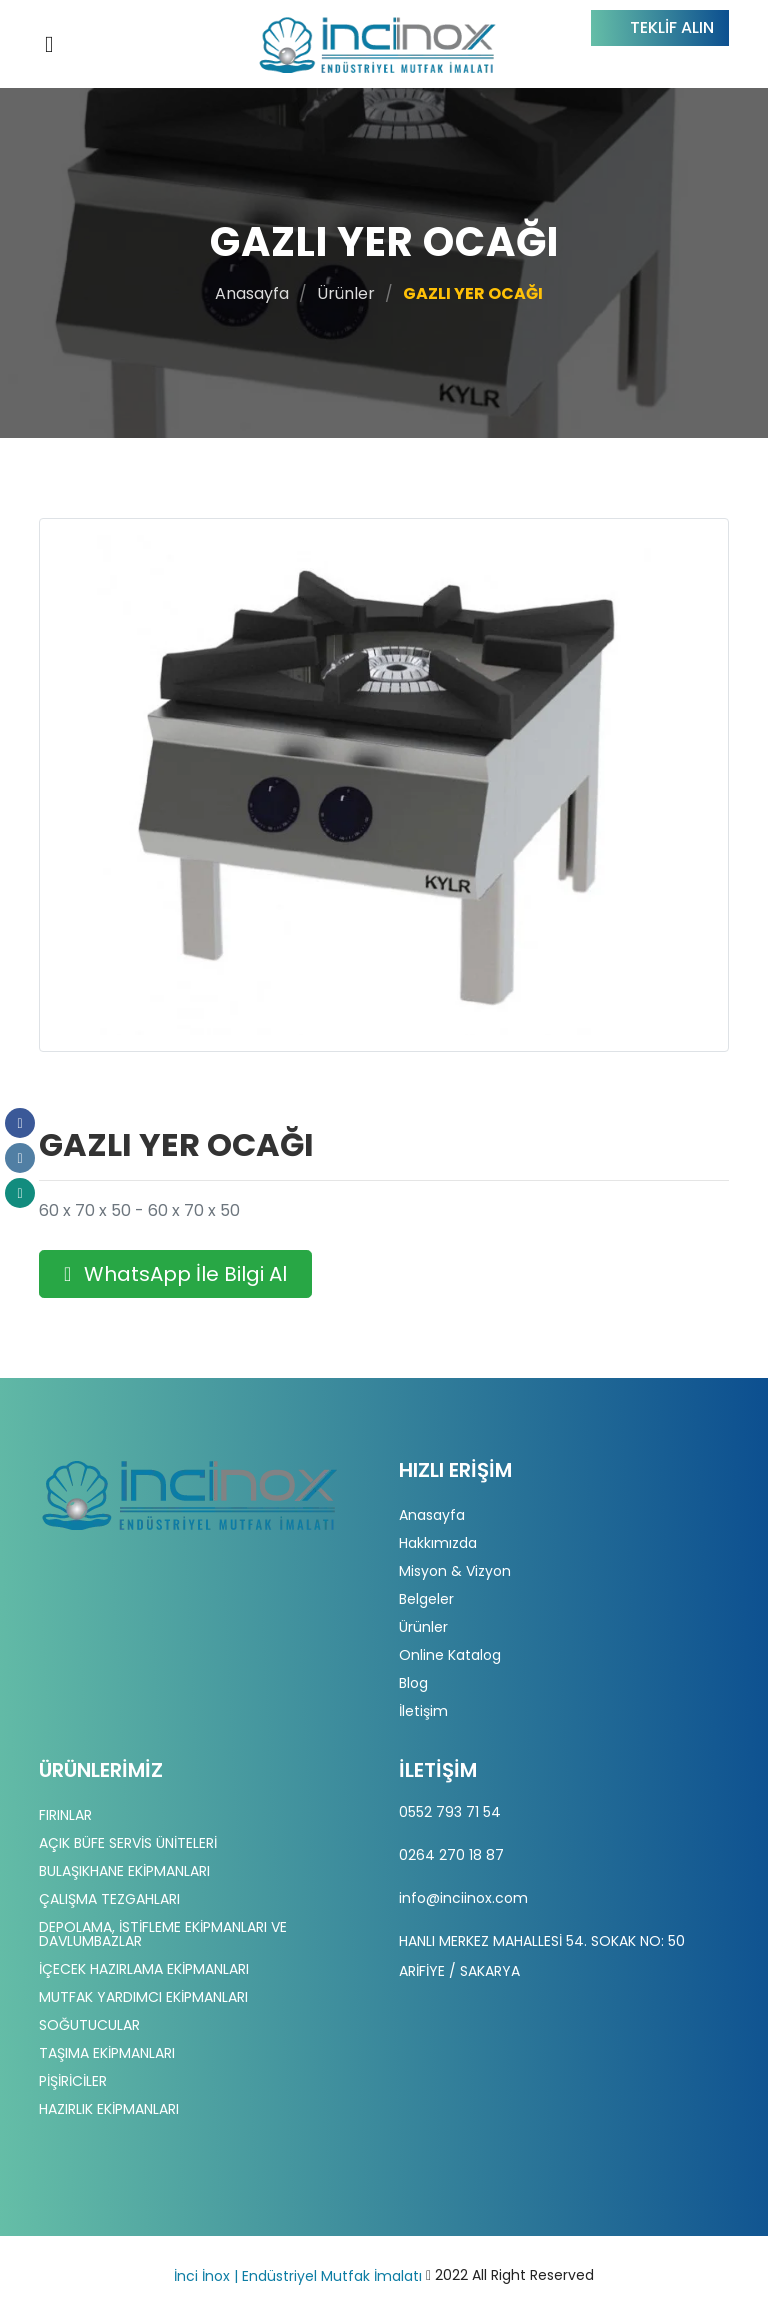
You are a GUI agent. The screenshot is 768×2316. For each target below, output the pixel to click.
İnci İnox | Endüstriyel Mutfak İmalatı (298, 2276)
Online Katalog (450, 1655)
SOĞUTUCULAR (89, 2025)
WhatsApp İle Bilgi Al (175, 1274)
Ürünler (346, 293)
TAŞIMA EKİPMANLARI (107, 2053)
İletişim (423, 1711)
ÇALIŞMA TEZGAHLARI (109, 1899)
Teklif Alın (672, 27)
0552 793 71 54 (450, 1812)
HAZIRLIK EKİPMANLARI (109, 2109)
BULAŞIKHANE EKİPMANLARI (124, 1871)
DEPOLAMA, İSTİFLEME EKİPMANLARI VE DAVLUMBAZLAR (163, 1934)
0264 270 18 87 (451, 1855)
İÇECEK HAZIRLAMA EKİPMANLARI (144, 1969)
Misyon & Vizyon (455, 1571)
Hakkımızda (438, 1543)
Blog (413, 1683)
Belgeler (426, 1599)
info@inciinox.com (463, 1898)
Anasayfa (252, 293)
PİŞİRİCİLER (73, 2081)
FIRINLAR (65, 1815)
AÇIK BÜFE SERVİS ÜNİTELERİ (128, 1843)
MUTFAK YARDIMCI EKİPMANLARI (143, 1997)
